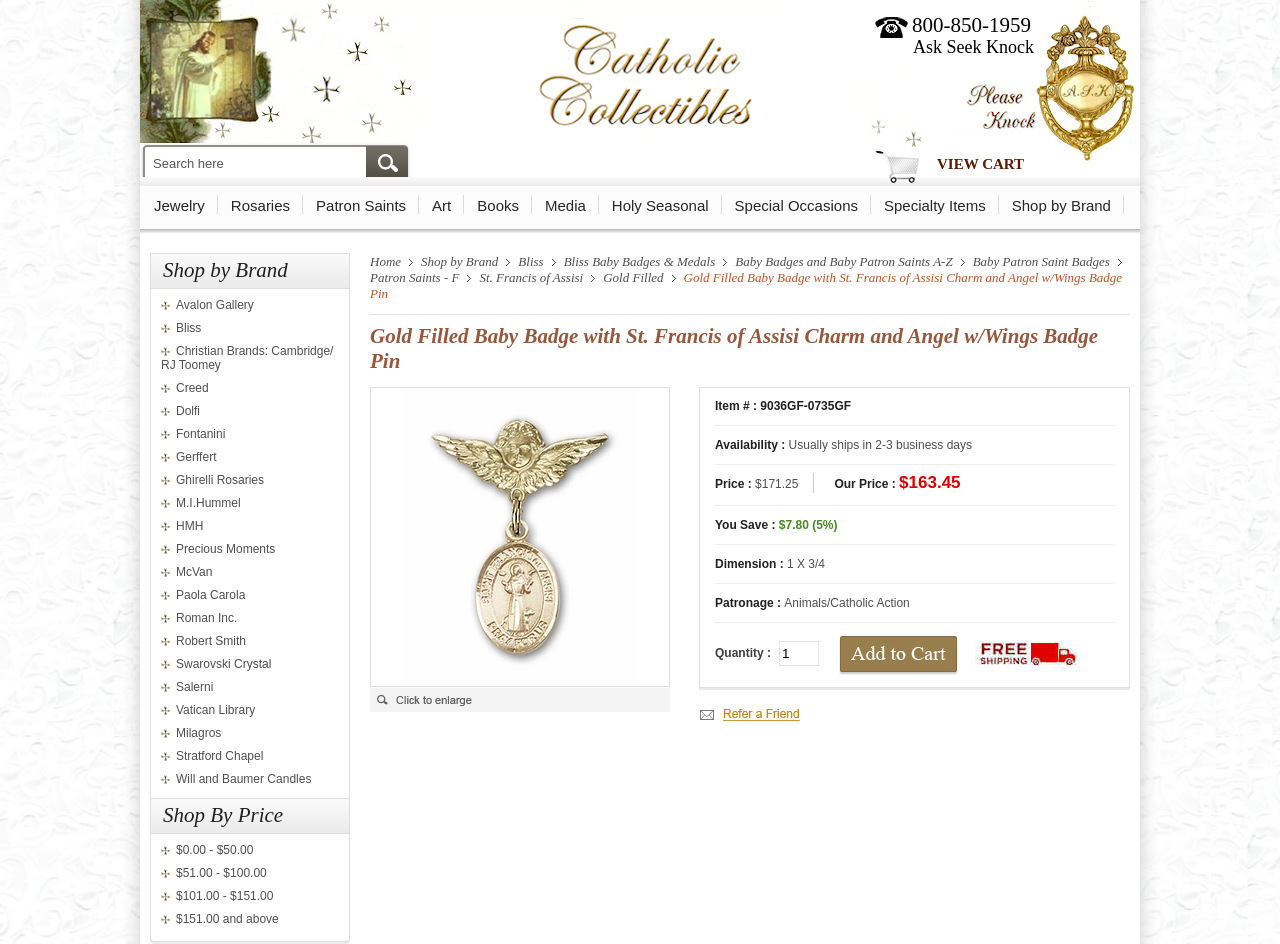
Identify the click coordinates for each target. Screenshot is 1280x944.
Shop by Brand (1061, 205)
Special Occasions (796, 205)
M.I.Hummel (208, 503)
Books (498, 205)
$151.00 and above (227, 919)
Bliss (188, 328)
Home (385, 261)
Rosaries (260, 205)
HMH (189, 526)
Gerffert (196, 457)
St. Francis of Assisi (531, 277)
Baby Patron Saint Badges (1041, 261)
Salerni (194, 687)
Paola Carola (210, 595)
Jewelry (179, 205)
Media (565, 205)
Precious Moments (225, 549)
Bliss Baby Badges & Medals (640, 261)
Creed (192, 388)
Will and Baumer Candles (243, 779)
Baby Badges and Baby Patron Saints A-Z (843, 261)
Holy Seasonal (660, 205)
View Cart (980, 164)
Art (441, 205)
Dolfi (188, 411)
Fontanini (200, 434)
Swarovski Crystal (223, 664)
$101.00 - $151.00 (224, 896)
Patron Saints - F (414, 277)
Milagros (198, 733)
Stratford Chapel (219, 756)
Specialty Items (935, 205)
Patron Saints (361, 205)
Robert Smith (211, 641)
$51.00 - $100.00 (221, 873)
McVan (194, 572)
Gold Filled (633, 277)
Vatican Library (215, 710)
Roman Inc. (206, 618)
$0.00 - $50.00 (214, 850)
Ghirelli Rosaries (220, 480)
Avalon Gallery (215, 305)
